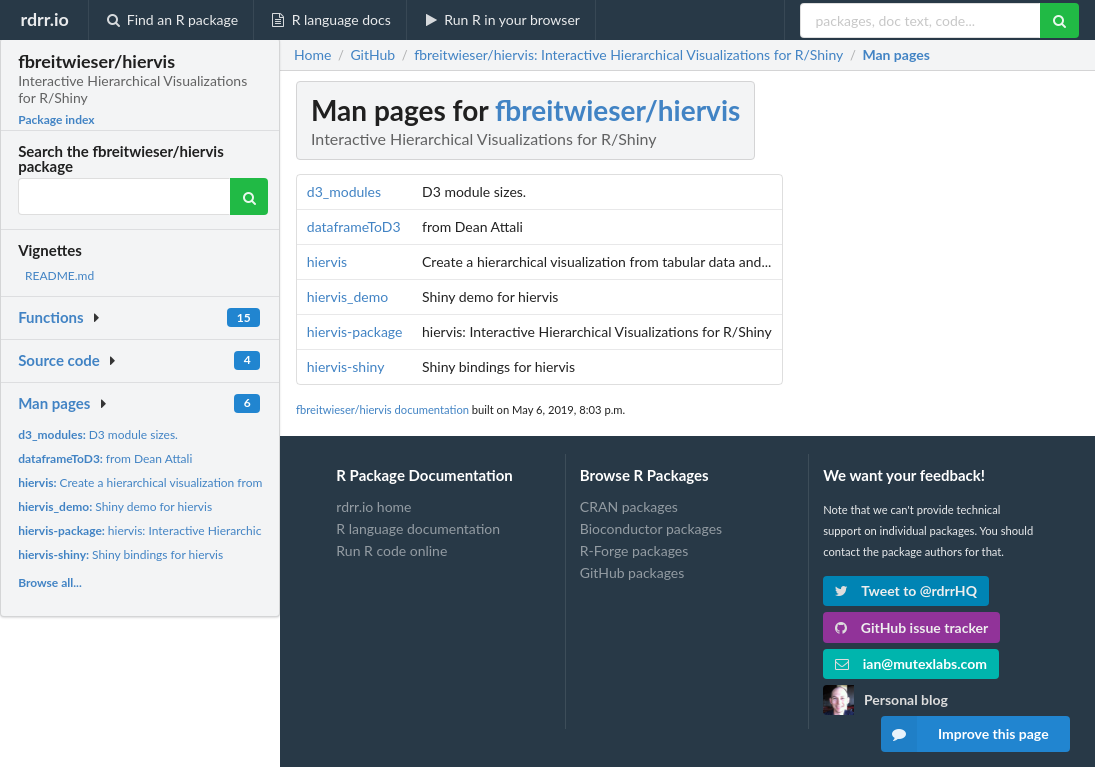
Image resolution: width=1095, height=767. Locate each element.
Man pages (54, 403)
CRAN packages (629, 507)
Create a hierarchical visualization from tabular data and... (188, 482)
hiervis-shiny (346, 366)
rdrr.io (44, 19)
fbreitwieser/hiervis (617, 110)
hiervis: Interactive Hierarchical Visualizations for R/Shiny (212, 530)
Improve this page (965, 734)
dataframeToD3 (354, 226)
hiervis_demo (347, 296)
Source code (59, 360)
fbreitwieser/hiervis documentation (382, 409)
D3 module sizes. (98, 434)
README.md (59, 275)
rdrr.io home (373, 507)
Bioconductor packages (651, 528)
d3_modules (344, 191)
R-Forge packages (634, 550)
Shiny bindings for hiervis (120, 554)
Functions (50, 317)
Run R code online (391, 550)
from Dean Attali (105, 458)
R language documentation (418, 528)
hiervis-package (355, 331)
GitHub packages (632, 572)
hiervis (327, 261)
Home (312, 55)
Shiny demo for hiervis (115, 506)
